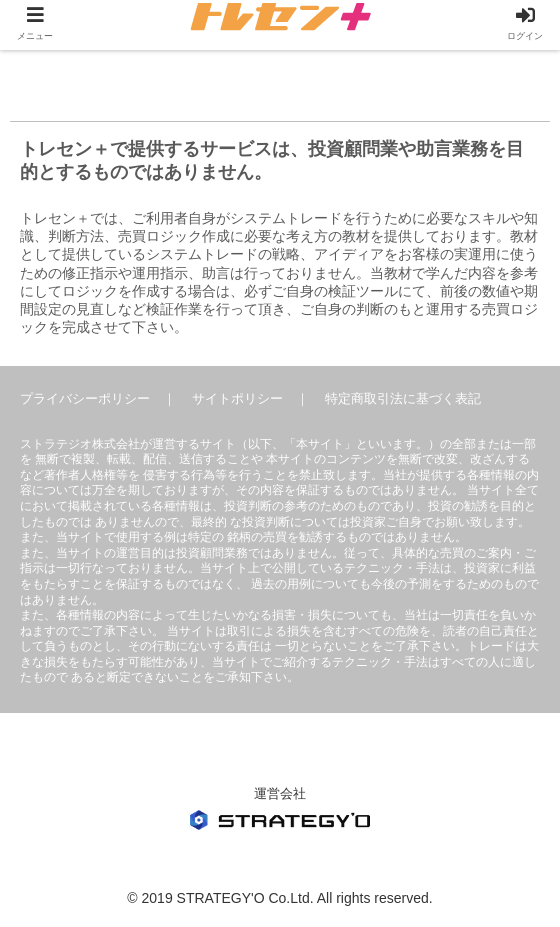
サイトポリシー (237, 398)
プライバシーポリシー (85, 398)
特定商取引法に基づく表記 (403, 398)
